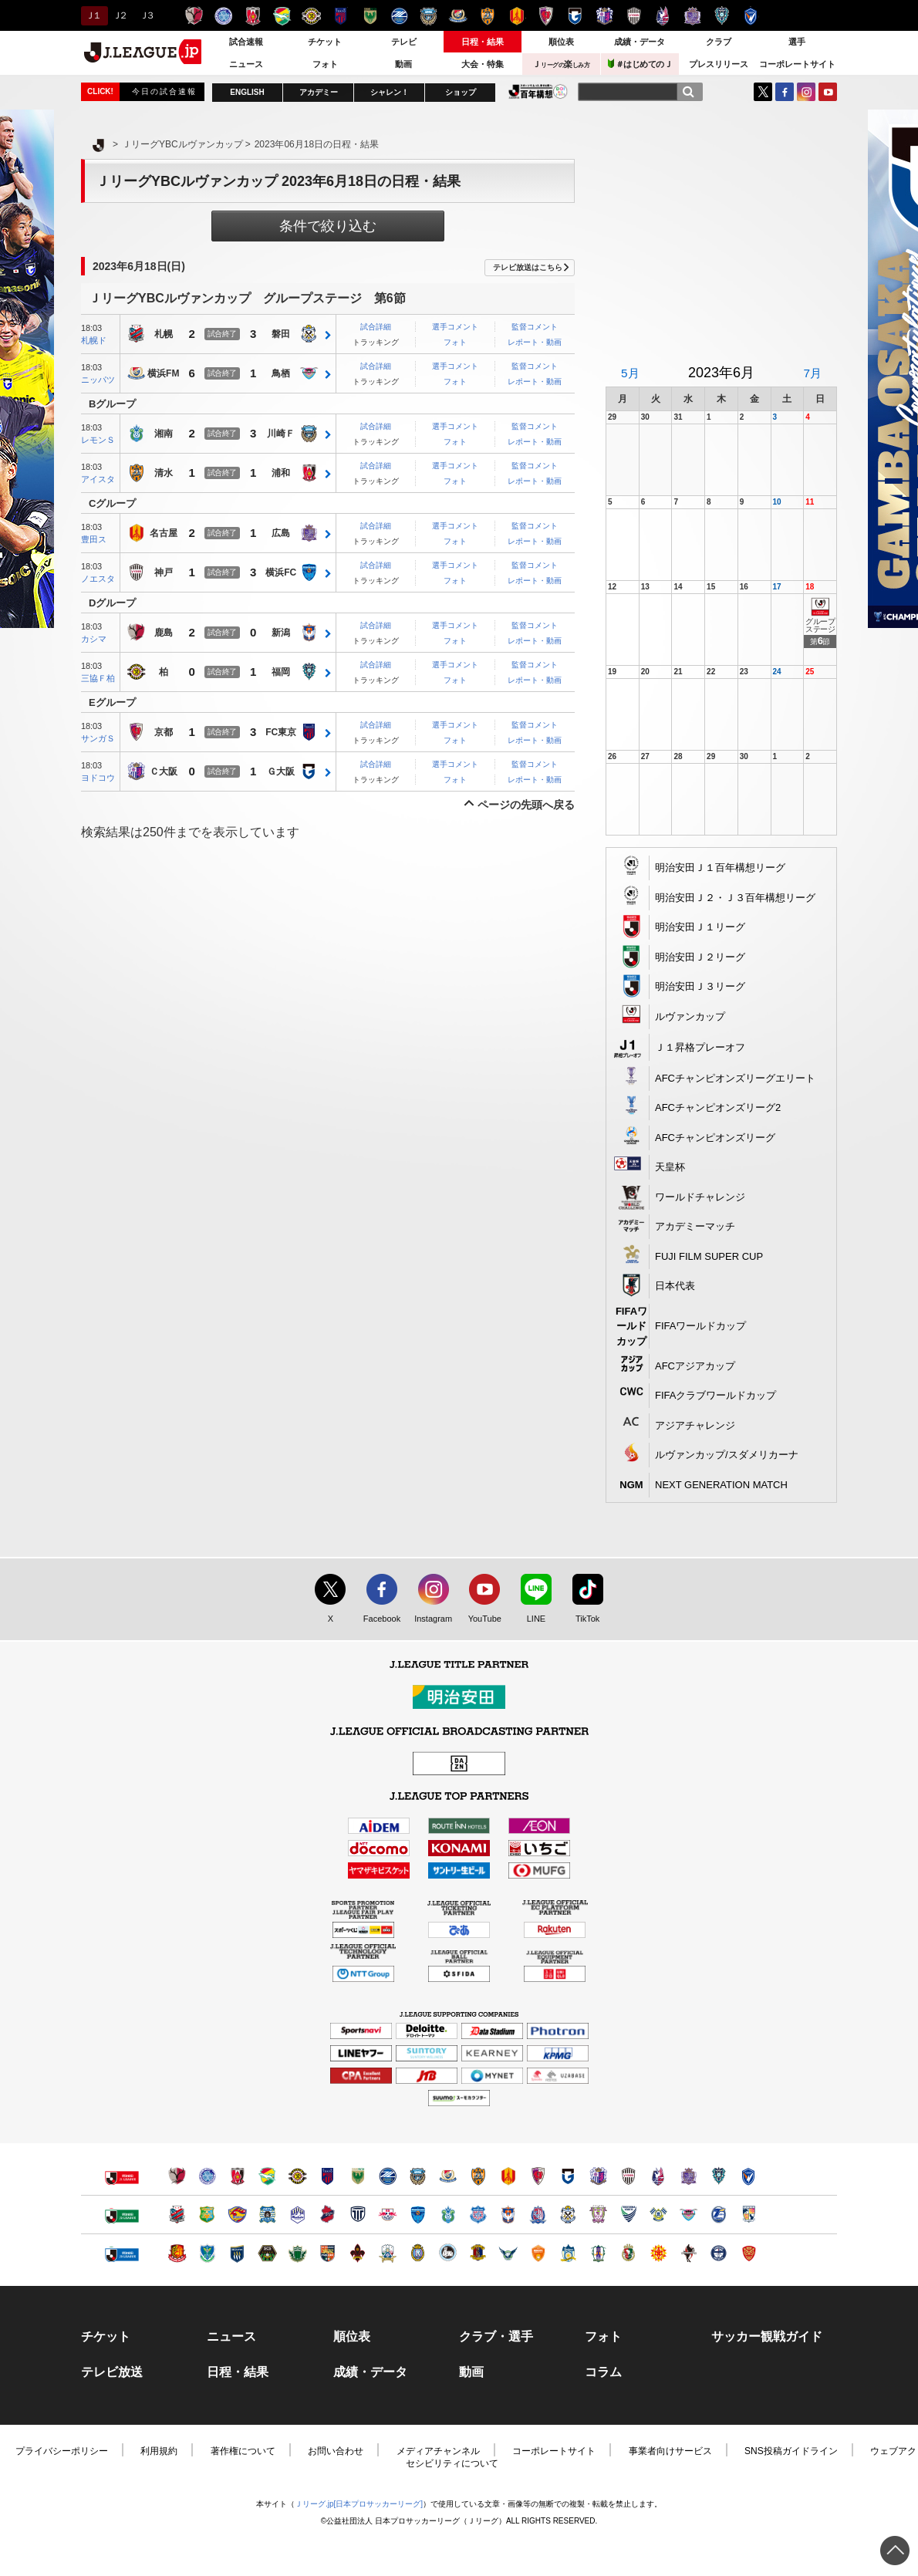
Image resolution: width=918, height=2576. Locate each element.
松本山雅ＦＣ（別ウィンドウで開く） (297, 2253)
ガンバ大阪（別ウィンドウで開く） (568, 2176)
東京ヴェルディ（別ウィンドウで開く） (357, 2176)
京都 (163, 733)
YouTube (827, 92)
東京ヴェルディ (370, 15)
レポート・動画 (535, 342)
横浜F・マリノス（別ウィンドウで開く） (447, 2176)
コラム (603, 2372)
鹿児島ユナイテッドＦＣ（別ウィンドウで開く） (718, 2253)
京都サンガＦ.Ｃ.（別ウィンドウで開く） (538, 2176)
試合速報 (246, 41)
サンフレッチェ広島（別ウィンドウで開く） (688, 2176)
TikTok (580, 1619)
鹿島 (163, 633)
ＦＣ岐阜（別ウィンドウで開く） (387, 2253)
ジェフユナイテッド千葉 (282, 15)
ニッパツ (98, 379)
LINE (528, 1619)
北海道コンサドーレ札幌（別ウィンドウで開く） (177, 2214)
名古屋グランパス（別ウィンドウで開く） (508, 2176)
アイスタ (98, 479)
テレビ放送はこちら (527, 267)
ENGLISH (247, 92)
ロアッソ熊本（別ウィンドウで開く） (688, 2253)
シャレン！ (389, 92)
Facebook (378, 1619)
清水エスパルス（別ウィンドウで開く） (478, 2176)
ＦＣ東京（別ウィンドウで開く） (327, 2176)
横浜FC (280, 573)
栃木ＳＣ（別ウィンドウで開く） (207, 2253)
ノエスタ (98, 578)
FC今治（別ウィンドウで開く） (658, 2214)
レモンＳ (98, 439)
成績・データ (639, 41)
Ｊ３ (146, 15)
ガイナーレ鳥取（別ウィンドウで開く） (508, 2253)
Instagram (806, 92)
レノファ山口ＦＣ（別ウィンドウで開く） (538, 2253)
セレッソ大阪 (604, 15)
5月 (630, 373)
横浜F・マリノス (457, 15)
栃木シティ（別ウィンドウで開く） (357, 2214)
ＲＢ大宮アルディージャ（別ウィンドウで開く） (387, 2214)
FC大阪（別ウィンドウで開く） (447, 2253)
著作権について (243, 2451)
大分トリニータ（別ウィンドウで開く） (718, 2214)
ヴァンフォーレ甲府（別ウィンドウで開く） (478, 2214)
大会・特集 (482, 64)
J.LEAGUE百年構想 (538, 91)
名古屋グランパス (516, 15)
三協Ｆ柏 (98, 678)
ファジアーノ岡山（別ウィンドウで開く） (658, 2176)
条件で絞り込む (327, 226)
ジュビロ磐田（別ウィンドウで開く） (568, 2214)
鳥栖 (281, 374)
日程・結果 (482, 41)
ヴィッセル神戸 (633, 15)
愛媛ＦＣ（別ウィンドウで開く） (598, 2253)
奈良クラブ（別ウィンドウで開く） (478, 2253)
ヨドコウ (98, 777)
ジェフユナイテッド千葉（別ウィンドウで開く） (267, 2176)
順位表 (561, 41)
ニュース (246, 64)
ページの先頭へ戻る (526, 804)
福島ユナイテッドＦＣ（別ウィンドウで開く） (177, 2253)
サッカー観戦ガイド (766, 2337)
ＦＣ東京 (340, 15)
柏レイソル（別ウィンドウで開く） (297, 2176)
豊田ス (93, 539)
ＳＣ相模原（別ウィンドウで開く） (267, 2253)
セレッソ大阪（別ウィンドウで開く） (598, 2176)
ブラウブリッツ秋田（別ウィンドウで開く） (267, 2214)
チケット (325, 41)
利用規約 (158, 2451)
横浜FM (163, 374)
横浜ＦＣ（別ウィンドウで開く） (417, 2214)
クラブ (718, 41)
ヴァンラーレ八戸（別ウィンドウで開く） (207, 2214)
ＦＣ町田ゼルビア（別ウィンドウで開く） (387, 2176)
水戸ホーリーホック (223, 15)
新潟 (281, 633)
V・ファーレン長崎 (751, 15)
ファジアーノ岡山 (663, 15)
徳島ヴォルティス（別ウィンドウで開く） (628, 2214)
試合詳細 (375, 326)
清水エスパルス (487, 15)
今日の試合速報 (164, 91)
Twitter (763, 92)
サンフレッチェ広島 (692, 15)
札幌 (163, 335)
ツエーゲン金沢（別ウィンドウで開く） (357, 2253)
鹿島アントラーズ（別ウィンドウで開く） (177, 2176)
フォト (325, 64)
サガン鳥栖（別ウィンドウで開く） (688, 2214)
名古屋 (163, 534)
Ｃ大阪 (163, 772)
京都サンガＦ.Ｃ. (545, 15)
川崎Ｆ (281, 434)
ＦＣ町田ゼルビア (399, 15)
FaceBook (784, 92)
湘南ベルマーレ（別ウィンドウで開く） (447, 2214)
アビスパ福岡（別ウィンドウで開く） (718, 2176)
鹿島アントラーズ (194, 15)
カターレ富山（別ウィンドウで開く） (538, 2214)
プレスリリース (718, 64)
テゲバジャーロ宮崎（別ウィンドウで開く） (748, 2214)
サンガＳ (98, 738)
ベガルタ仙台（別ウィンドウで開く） (237, 2214)
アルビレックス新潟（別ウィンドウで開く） (508, 2214)
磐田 (281, 335)
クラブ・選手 (496, 2337)
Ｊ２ (119, 15)
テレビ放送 (112, 2372)
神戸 (163, 573)
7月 (812, 373)
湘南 (163, 434)
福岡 (281, 673)
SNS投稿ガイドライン (791, 2451)
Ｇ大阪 (281, 772)
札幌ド (93, 340)
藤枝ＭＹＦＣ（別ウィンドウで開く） (598, 2214)
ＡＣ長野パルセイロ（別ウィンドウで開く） (327, 2253)
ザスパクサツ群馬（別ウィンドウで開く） (237, 2253)
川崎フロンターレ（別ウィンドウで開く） (417, 2176)
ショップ (460, 92)
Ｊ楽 (560, 64)
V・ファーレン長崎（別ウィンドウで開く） (748, 2176)
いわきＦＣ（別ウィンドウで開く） (327, 2214)
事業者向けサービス (670, 2451)
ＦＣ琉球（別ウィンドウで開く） (748, 2253)
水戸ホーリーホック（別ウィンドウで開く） (207, 2176)
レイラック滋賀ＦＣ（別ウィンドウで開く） (417, 2253)
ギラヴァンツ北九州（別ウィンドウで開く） (658, 2253)
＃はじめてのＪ (640, 64)
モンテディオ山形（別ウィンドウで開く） (297, 2214)
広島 (281, 534)
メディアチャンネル (438, 2451)
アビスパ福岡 (721, 15)
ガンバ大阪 (575, 15)
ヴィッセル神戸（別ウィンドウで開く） (628, 2176)
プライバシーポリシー (61, 2451)
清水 (163, 474)
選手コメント (455, 326)
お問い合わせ (335, 2451)
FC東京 (280, 733)
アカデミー (318, 92)
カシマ (93, 638)
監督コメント (534, 326)
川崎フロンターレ (428, 15)
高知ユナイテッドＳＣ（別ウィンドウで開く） (628, 2253)
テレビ (404, 41)
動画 (403, 64)
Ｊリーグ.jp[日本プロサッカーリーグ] (359, 2504)
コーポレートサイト (797, 64)
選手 (796, 41)
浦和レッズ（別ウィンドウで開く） (237, 2176)
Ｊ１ (92, 15)
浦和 (281, 474)
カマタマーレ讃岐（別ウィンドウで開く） (568, 2253)
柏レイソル (311, 15)
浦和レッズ (252, 15)
